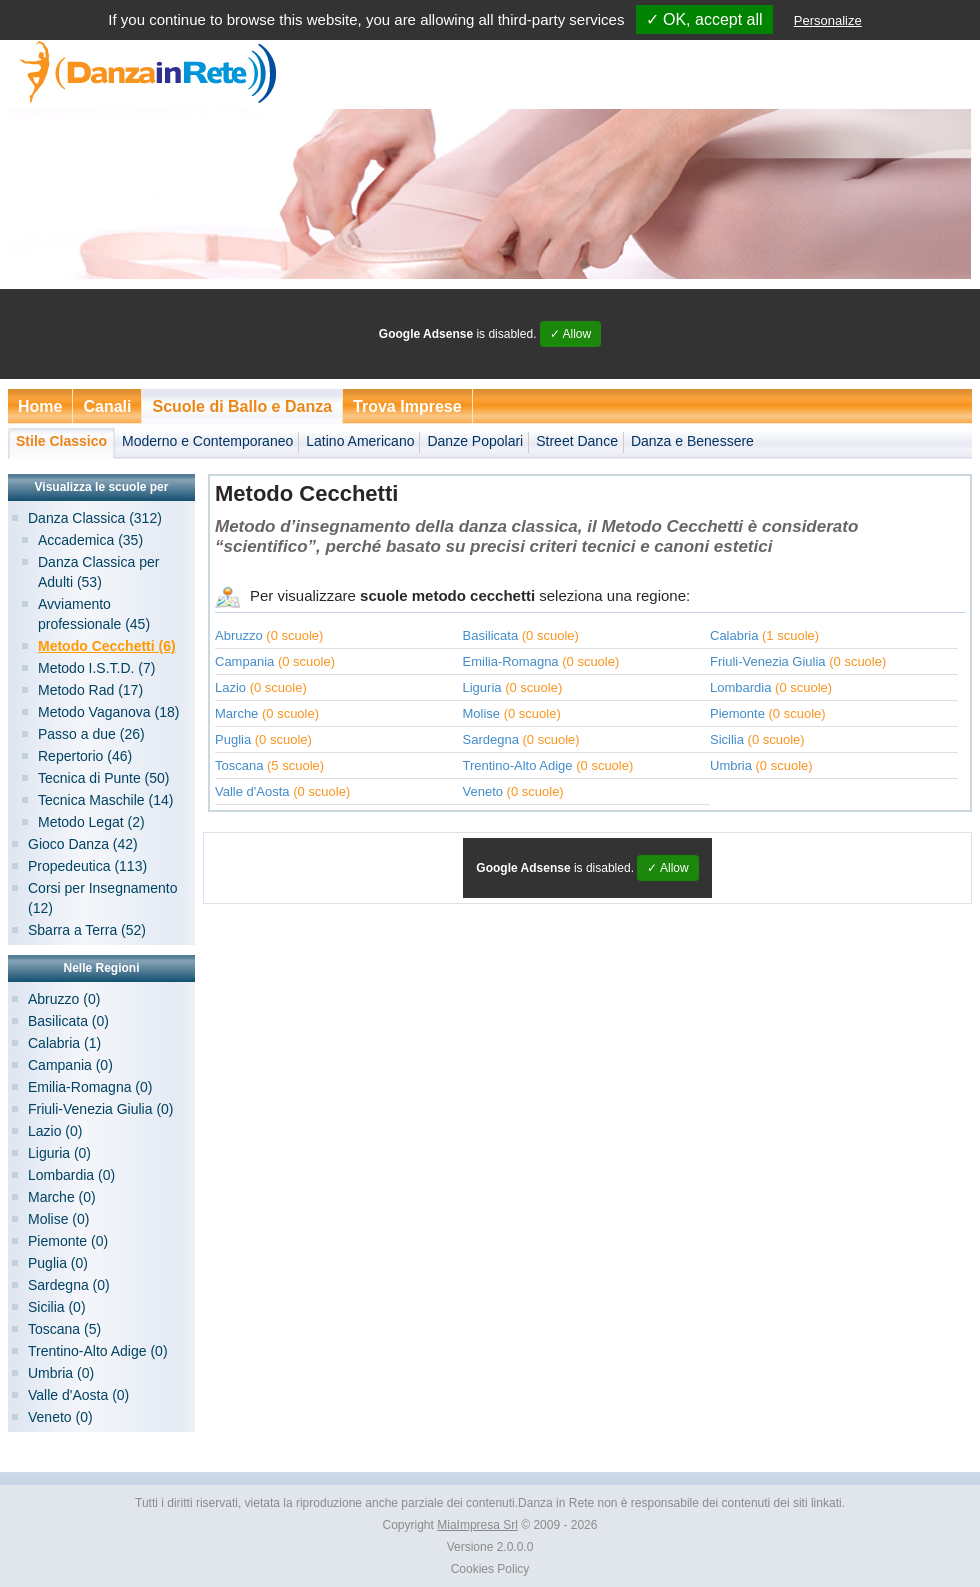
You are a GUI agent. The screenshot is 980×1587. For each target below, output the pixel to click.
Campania (244, 661)
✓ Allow (570, 334)
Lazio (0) (55, 1131)
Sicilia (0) (57, 1307)
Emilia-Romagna (511, 661)
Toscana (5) (64, 1329)
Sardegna (491, 739)
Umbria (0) (61, 1373)
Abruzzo (239, 635)
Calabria (734, 635)
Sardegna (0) (69, 1285)
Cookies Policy (490, 1569)
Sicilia (727, 739)
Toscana (239, 765)
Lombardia (740, 687)
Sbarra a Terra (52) (87, 930)
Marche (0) (62, 1197)
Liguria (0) (59, 1153)
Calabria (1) (64, 1043)
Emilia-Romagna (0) (90, 1087)
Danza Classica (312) (95, 518)
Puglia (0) (58, 1263)
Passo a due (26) (91, 734)
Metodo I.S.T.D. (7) (96, 668)
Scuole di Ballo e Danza (242, 406)
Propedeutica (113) (87, 866)
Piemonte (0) (68, 1241)
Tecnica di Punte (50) (104, 778)
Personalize (828, 20)
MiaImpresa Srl (477, 1525)
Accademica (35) (90, 540)
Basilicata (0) (68, 1021)
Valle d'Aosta (252, 791)
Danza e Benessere (692, 441)
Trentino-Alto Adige (518, 765)
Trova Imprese (407, 406)
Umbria (731, 765)
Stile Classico (61, 441)
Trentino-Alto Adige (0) (98, 1351)
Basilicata (491, 635)
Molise (482, 713)
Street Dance (577, 441)
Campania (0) (70, 1065)
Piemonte (737, 713)
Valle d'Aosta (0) (78, 1395)
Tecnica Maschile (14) (105, 800)
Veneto (483, 791)
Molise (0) (58, 1219)
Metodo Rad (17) (90, 690)
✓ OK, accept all (704, 19)
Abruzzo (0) (64, 999)
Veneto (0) (60, 1417)
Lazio (230, 687)
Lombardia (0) (71, 1175)
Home (40, 406)
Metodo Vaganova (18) (108, 712)
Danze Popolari (475, 441)
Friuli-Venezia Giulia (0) (101, 1109)
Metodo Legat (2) (91, 822)
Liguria (482, 687)
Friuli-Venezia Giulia (768, 661)
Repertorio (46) (85, 756)
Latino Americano (360, 441)
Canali (107, 406)
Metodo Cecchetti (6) (107, 646)
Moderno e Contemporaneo (207, 441)
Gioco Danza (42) (83, 844)
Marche (236, 713)
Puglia (233, 739)
